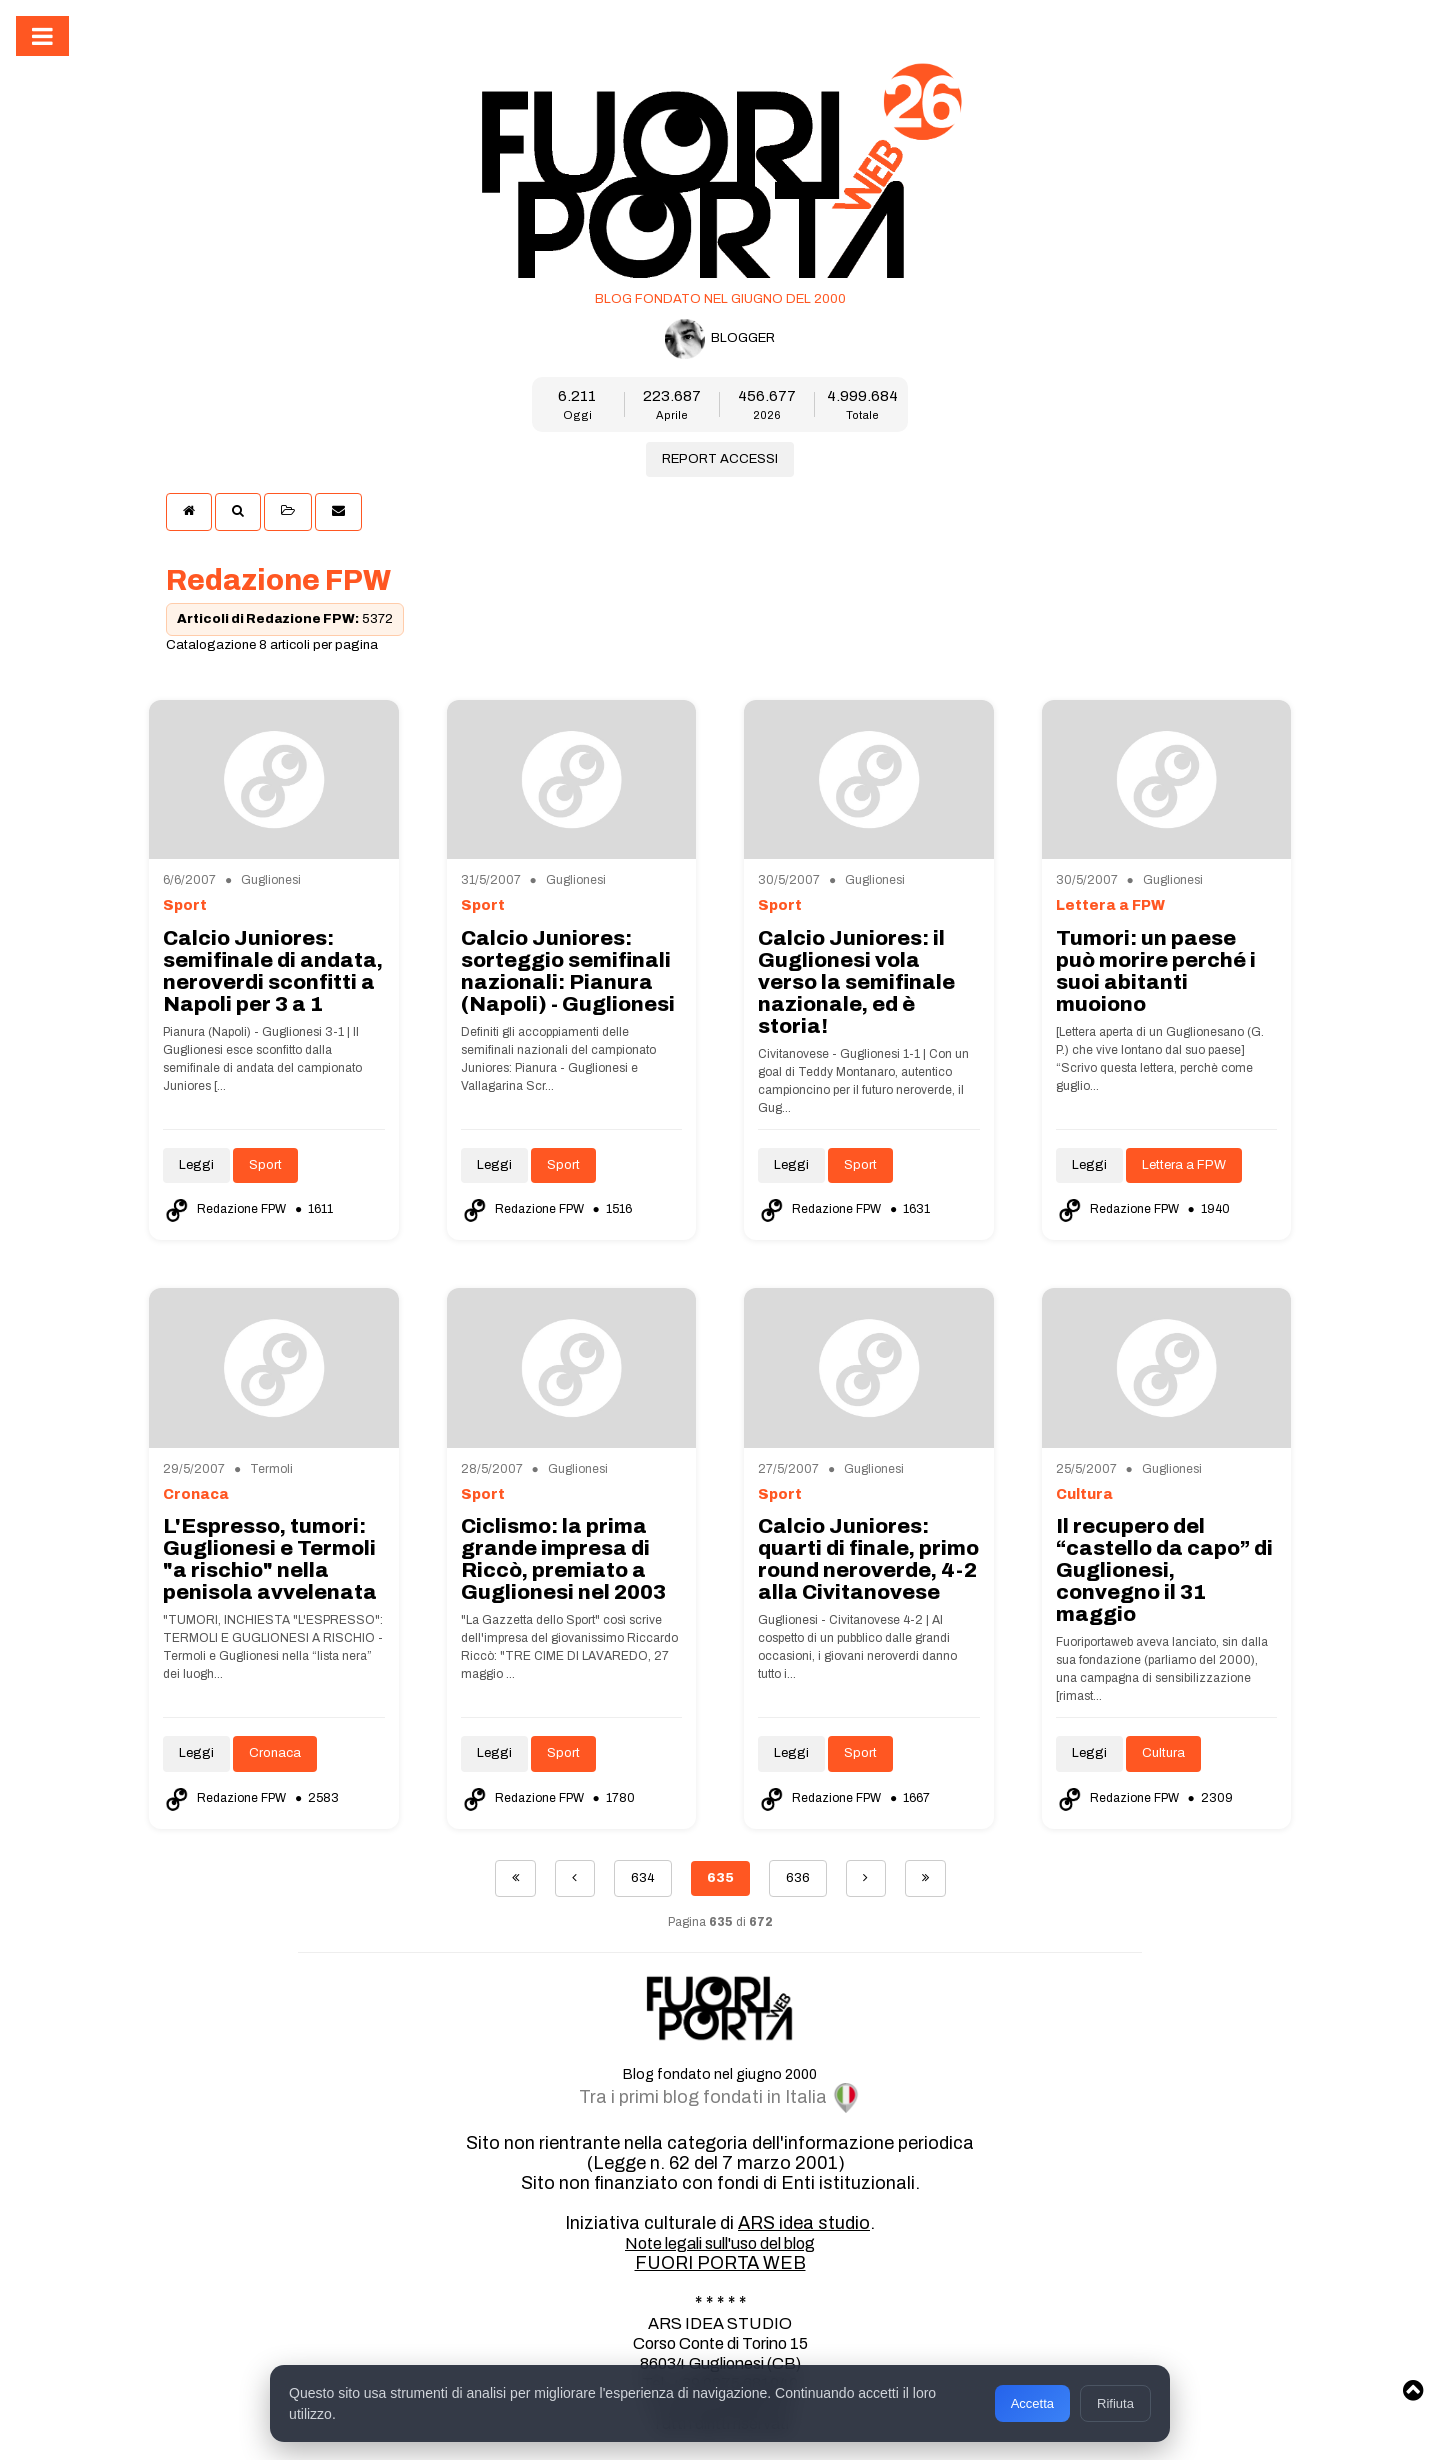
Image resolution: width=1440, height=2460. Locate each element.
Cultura (1163, 1753)
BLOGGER (720, 339)
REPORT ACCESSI (720, 459)
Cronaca (275, 1753)
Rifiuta (1114, 2400)
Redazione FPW (226, 1209)
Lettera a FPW (1184, 1165)
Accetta (1031, 2400)
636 (798, 1878)
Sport (265, 1165)
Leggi (196, 1165)
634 (643, 1878)
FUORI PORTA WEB (720, 2263)
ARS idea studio (804, 2223)
